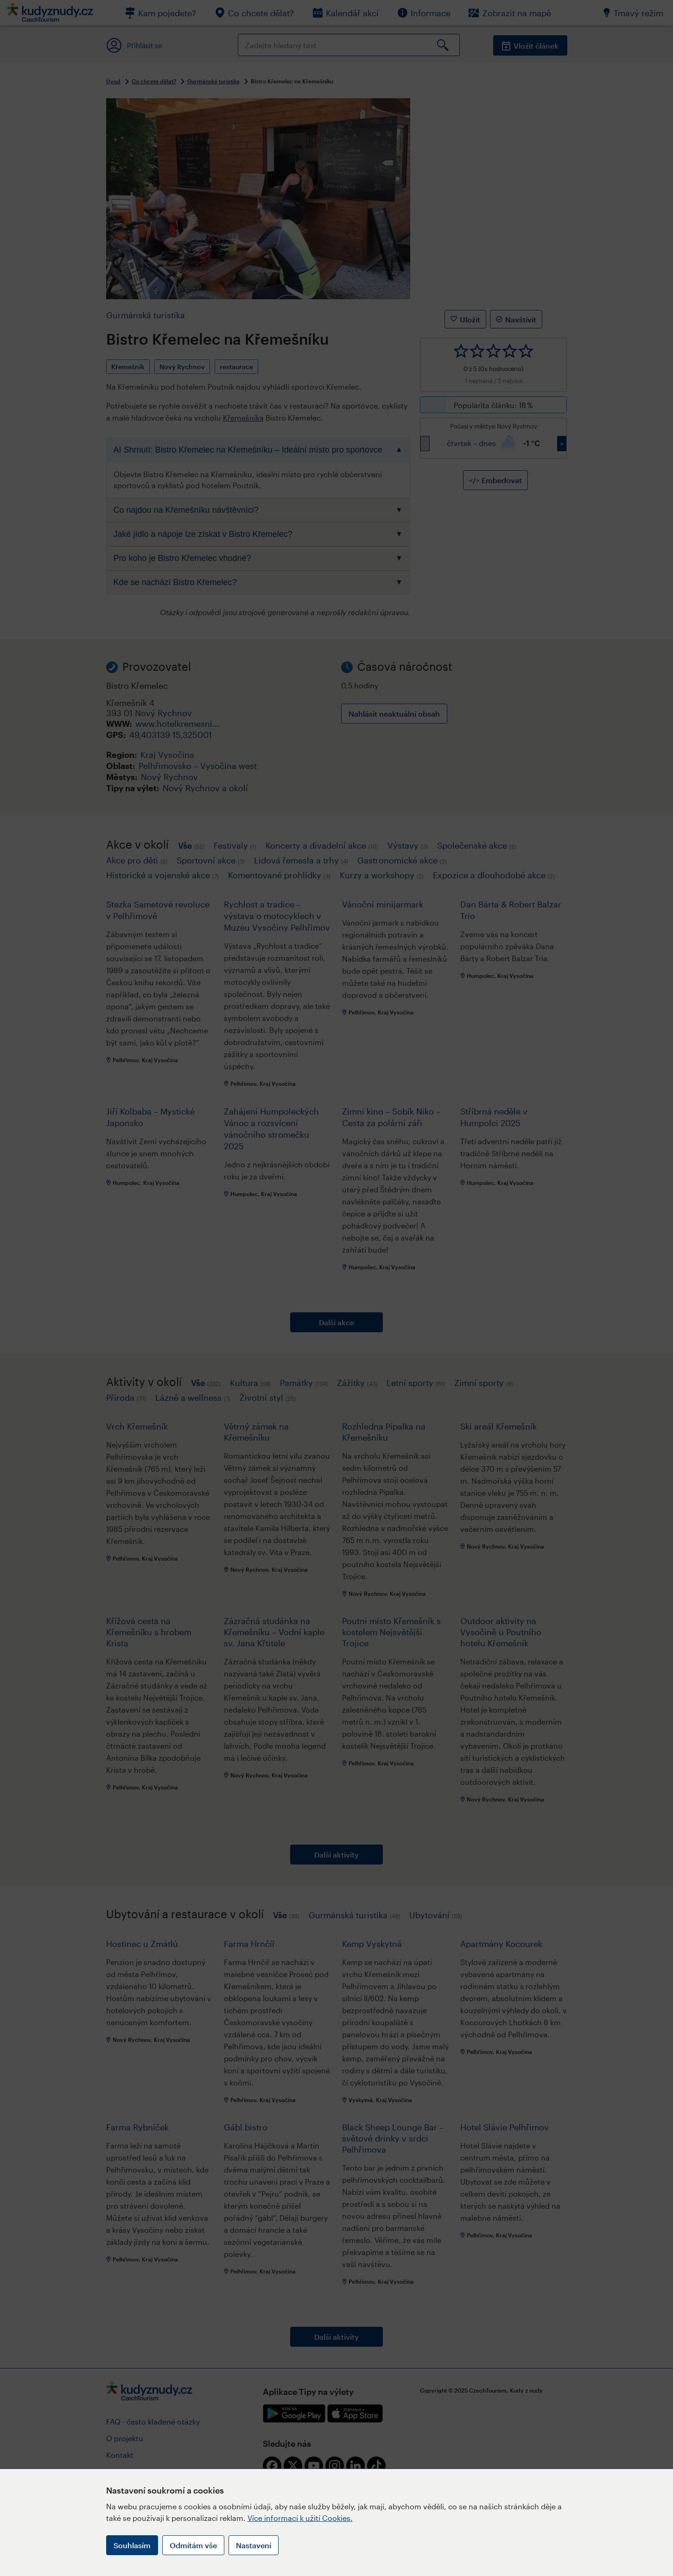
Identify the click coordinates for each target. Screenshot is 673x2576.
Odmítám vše (193, 2545)
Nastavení (253, 2545)
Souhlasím (132, 2545)
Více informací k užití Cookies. (300, 2517)
